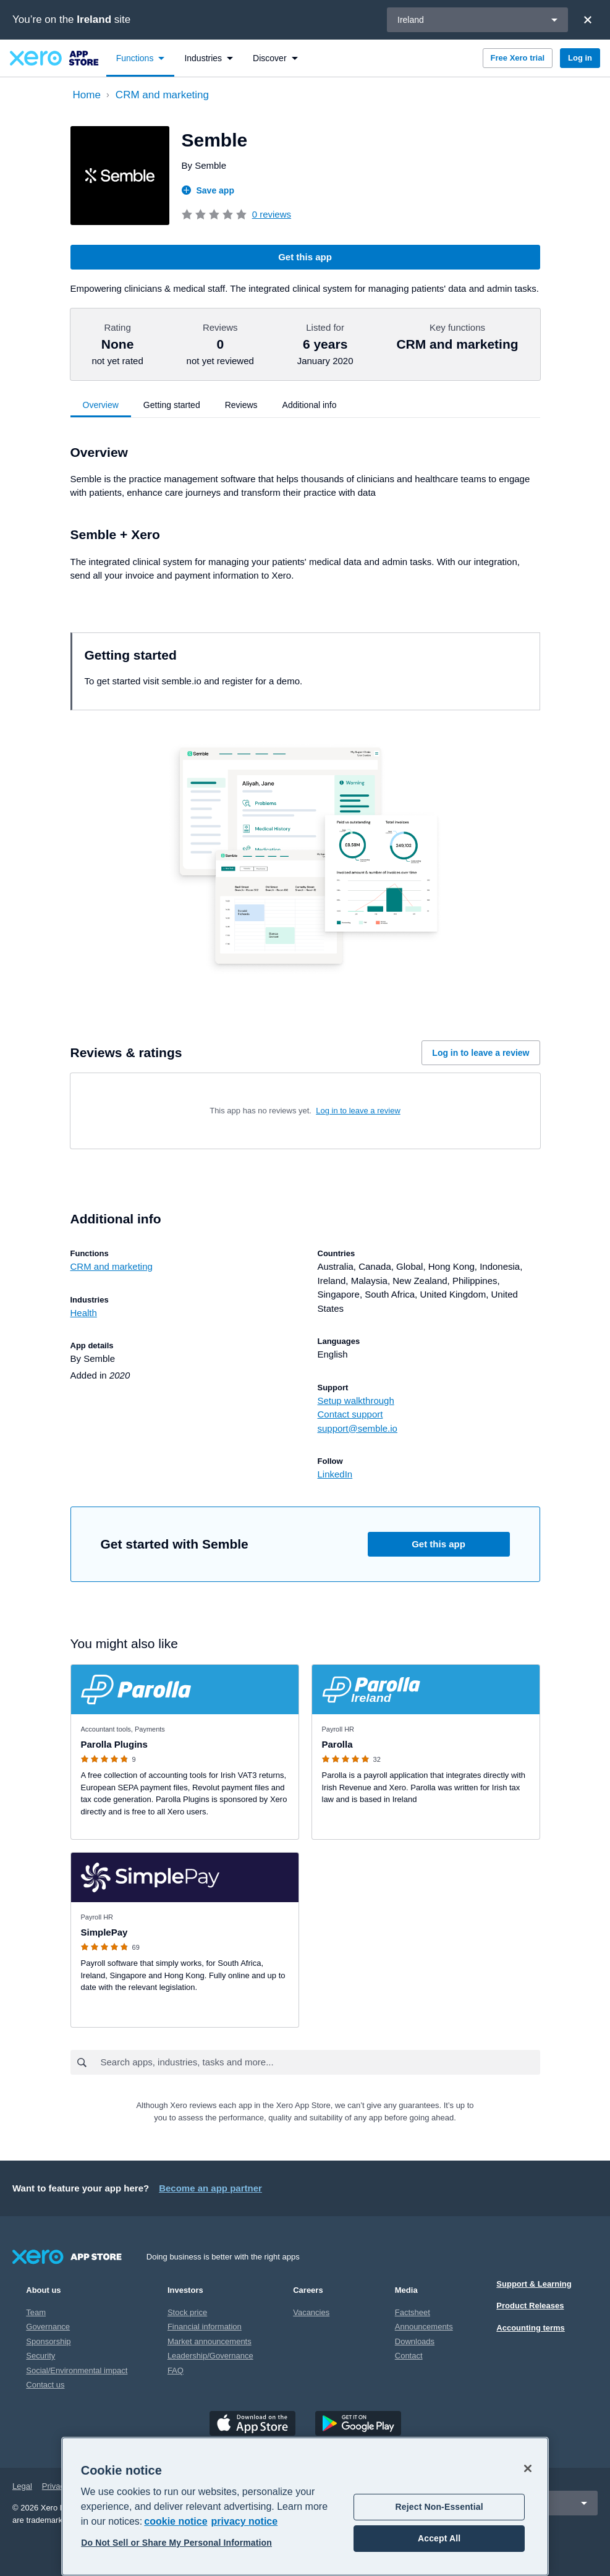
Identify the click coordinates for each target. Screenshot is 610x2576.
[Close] (588, 20)
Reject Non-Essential (439, 2507)
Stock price (187, 2312)
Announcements (424, 2326)
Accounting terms (530, 2327)
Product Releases (530, 2305)
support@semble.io (357, 1428)
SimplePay (104, 1932)
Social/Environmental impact (76, 2370)
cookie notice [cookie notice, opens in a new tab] (175, 2521)
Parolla (337, 1744)
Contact (409, 2355)
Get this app (305, 257)
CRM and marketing (111, 1266)
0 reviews (271, 214)
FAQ (175, 2370)
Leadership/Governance (210, 2355)
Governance (48, 2326)
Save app (208, 190)
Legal (22, 2486)
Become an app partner (210, 2188)
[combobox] (320, 2062)
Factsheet (412, 2312)
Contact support (350, 1414)
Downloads (414, 2341)
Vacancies (311, 2312)
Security (40, 2355)
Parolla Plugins (114, 1744)
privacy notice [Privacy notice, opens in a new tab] (244, 2521)
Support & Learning (533, 2284)
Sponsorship (48, 2341)
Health (83, 1312)
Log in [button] (580, 57)
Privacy (55, 2486)
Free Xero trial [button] (517, 57)
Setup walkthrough (356, 1400)
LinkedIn (335, 1474)
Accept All (439, 2538)
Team (36, 2312)
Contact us (45, 2384)
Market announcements (209, 2341)
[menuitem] (140, 58)
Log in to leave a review (480, 1053)
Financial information (204, 2326)
